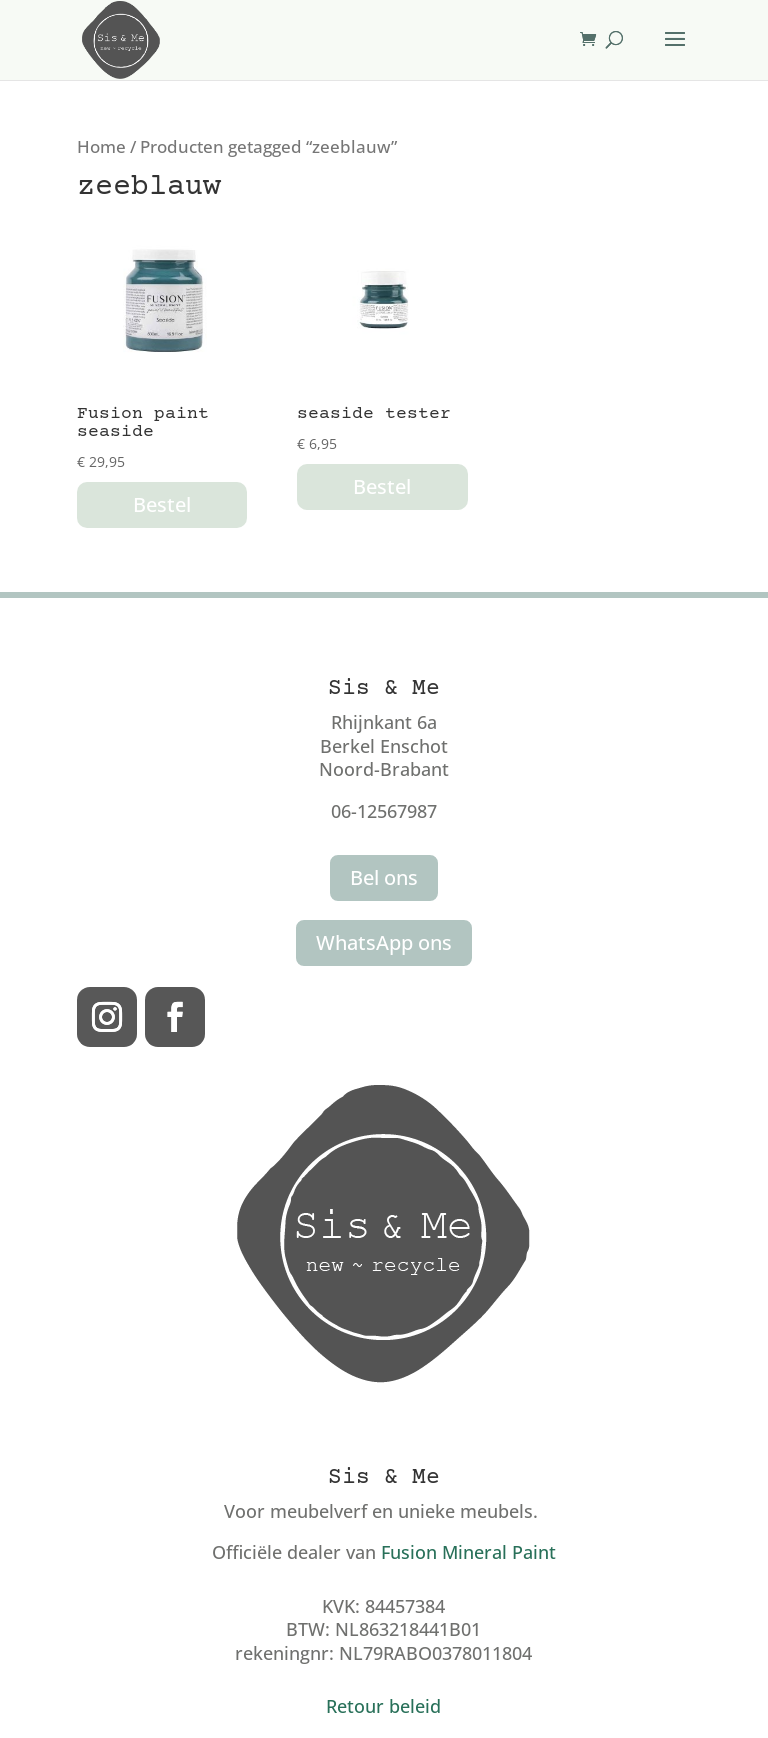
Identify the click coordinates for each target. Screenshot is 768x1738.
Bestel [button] (162, 504)
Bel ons (384, 877)
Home (101, 146)
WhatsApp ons (384, 942)
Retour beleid (383, 1706)
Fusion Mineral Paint (468, 1552)
